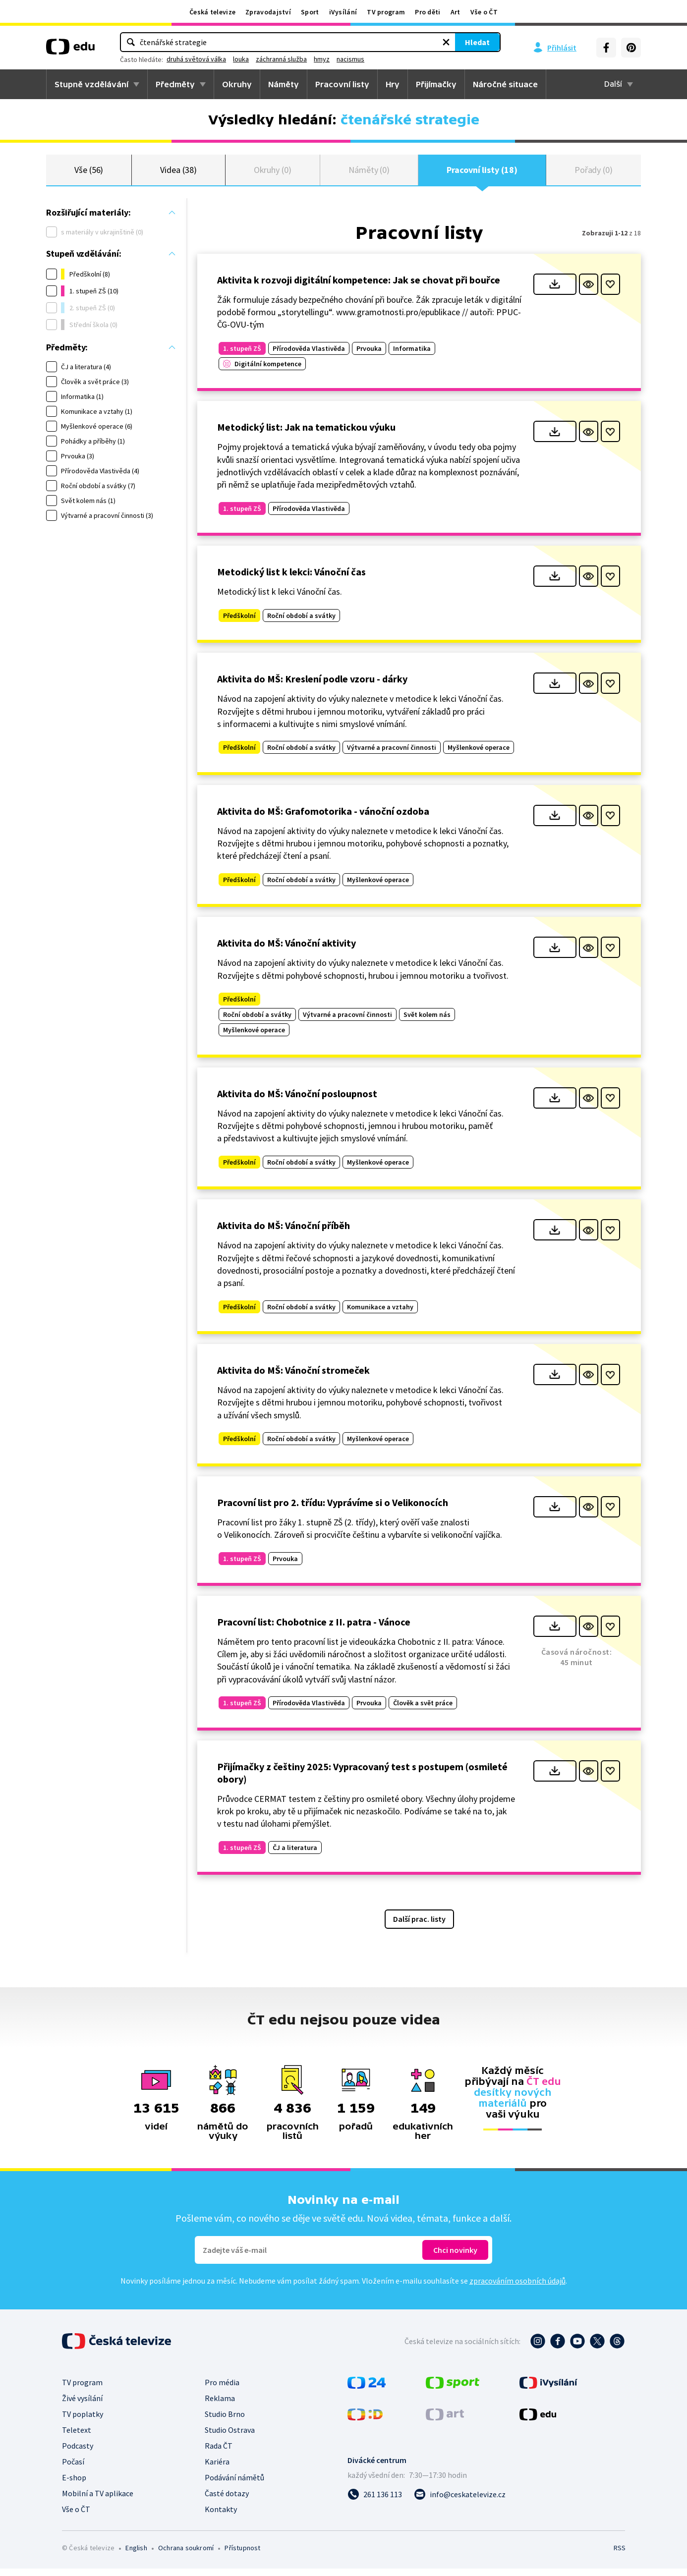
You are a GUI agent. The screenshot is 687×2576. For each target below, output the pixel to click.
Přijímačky (436, 84)
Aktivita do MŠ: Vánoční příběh (283, 1233)
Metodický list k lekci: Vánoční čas (291, 578)
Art (455, 11)
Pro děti (427, 11)
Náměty (283, 84)
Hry (393, 84)
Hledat (393, 42)
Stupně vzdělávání (91, 84)
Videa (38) (178, 173)
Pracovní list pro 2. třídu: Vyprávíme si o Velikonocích (332, 1509)
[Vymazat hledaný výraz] (362, 42)
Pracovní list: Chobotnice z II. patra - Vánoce (313, 1629)
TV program (386, 11)
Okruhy (237, 84)
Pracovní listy (342, 84)
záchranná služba (372, 59)
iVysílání (343, 11)
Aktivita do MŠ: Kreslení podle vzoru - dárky (312, 686)
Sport (310, 11)
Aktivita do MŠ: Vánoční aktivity (286, 950)
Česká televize (212, 11)
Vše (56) (88, 173)
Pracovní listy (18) (482, 173)
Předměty (175, 84)
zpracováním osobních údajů (517, 2288)
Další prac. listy (419, 1926)
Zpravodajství (268, 11)
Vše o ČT (484, 11)
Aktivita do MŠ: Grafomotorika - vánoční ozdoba (323, 818)
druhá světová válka (287, 59)
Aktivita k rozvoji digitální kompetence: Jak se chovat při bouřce (358, 286)
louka (332, 59)
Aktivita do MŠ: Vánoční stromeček (293, 1377)
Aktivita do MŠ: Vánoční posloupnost (297, 1100)
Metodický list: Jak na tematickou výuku (306, 434)
